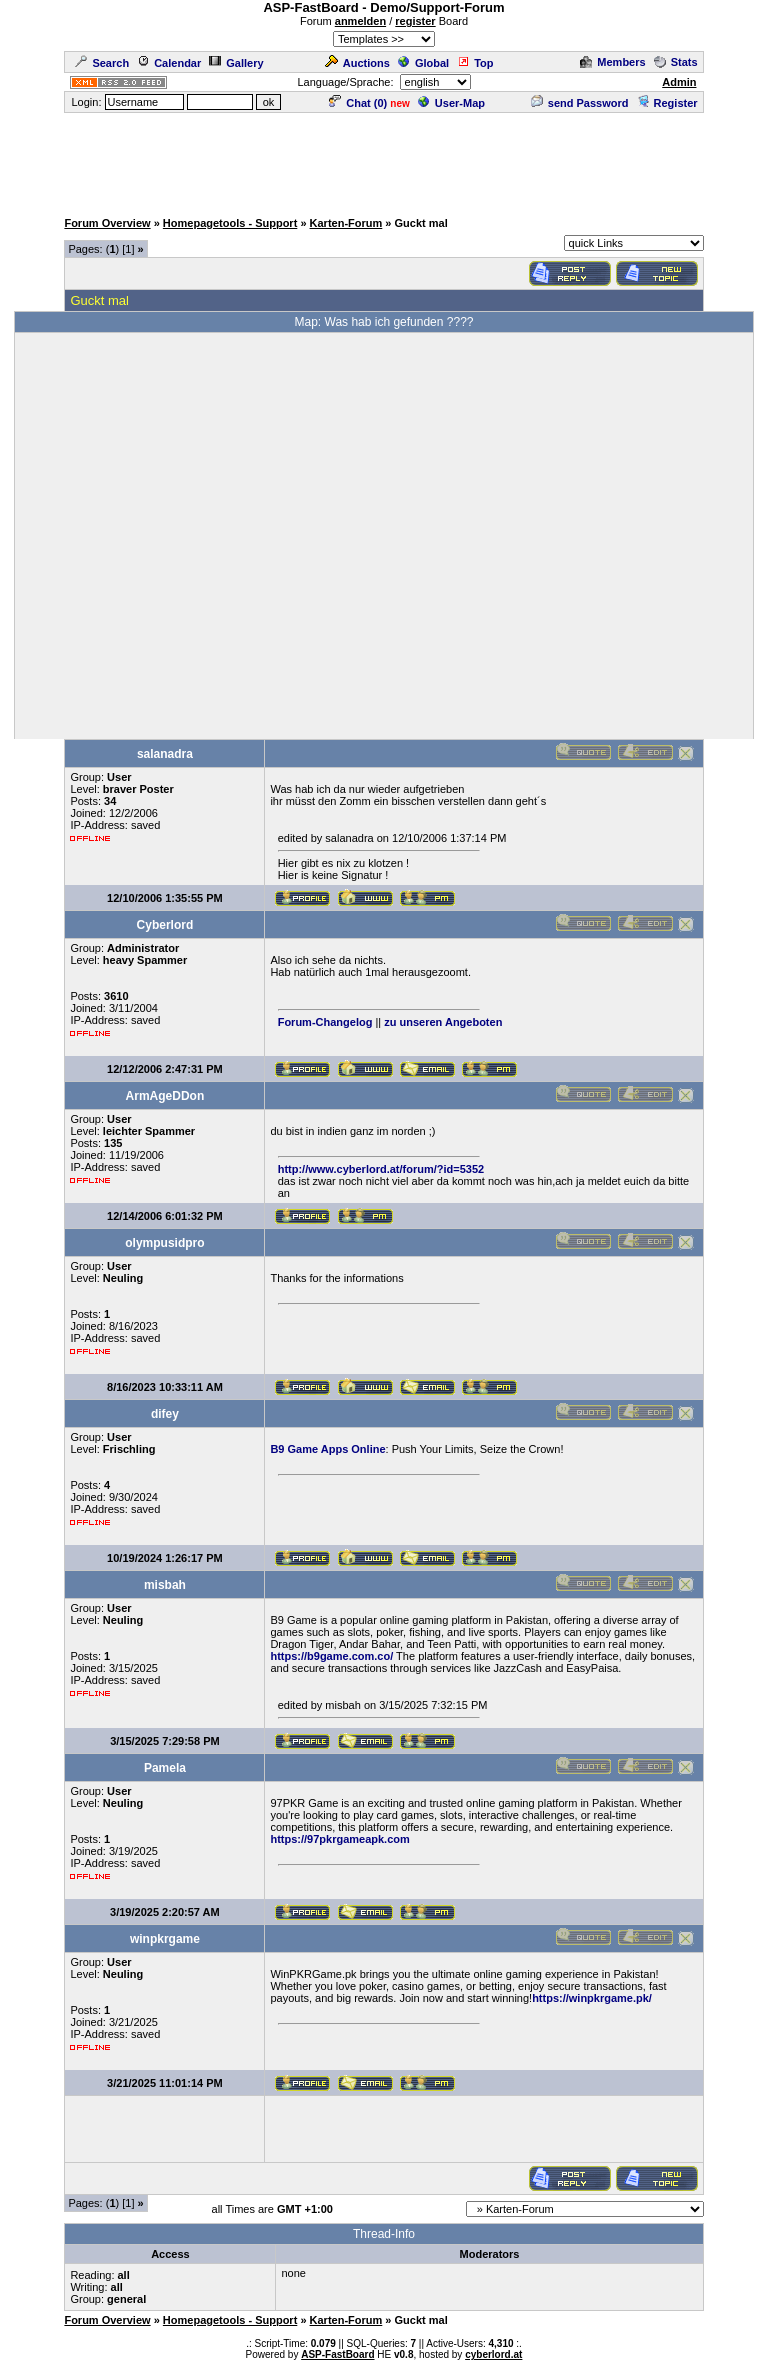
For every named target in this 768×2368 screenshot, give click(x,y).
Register (667, 103)
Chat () (358, 103)
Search (102, 63)
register (415, 21)
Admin (679, 82)
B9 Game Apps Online (327, 1449)
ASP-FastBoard (337, 2354)
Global (423, 63)
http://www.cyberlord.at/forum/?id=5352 (381, 1169)
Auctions (357, 63)
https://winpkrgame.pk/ (592, 1998)
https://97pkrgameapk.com (339, 1839)
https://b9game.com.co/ (331, 1656)
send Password (580, 103)
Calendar (169, 63)
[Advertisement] (384, 160)
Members (612, 62)
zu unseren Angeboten (443, 1022)
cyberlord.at (493, 2354)
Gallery (236, 63)
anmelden (360, 21)
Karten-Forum (346, 223)
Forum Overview (107, 223)
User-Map (451, 103)
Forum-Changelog (325, 1022)
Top (475, 63)
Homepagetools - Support (230, 223)
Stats (676, 62)
